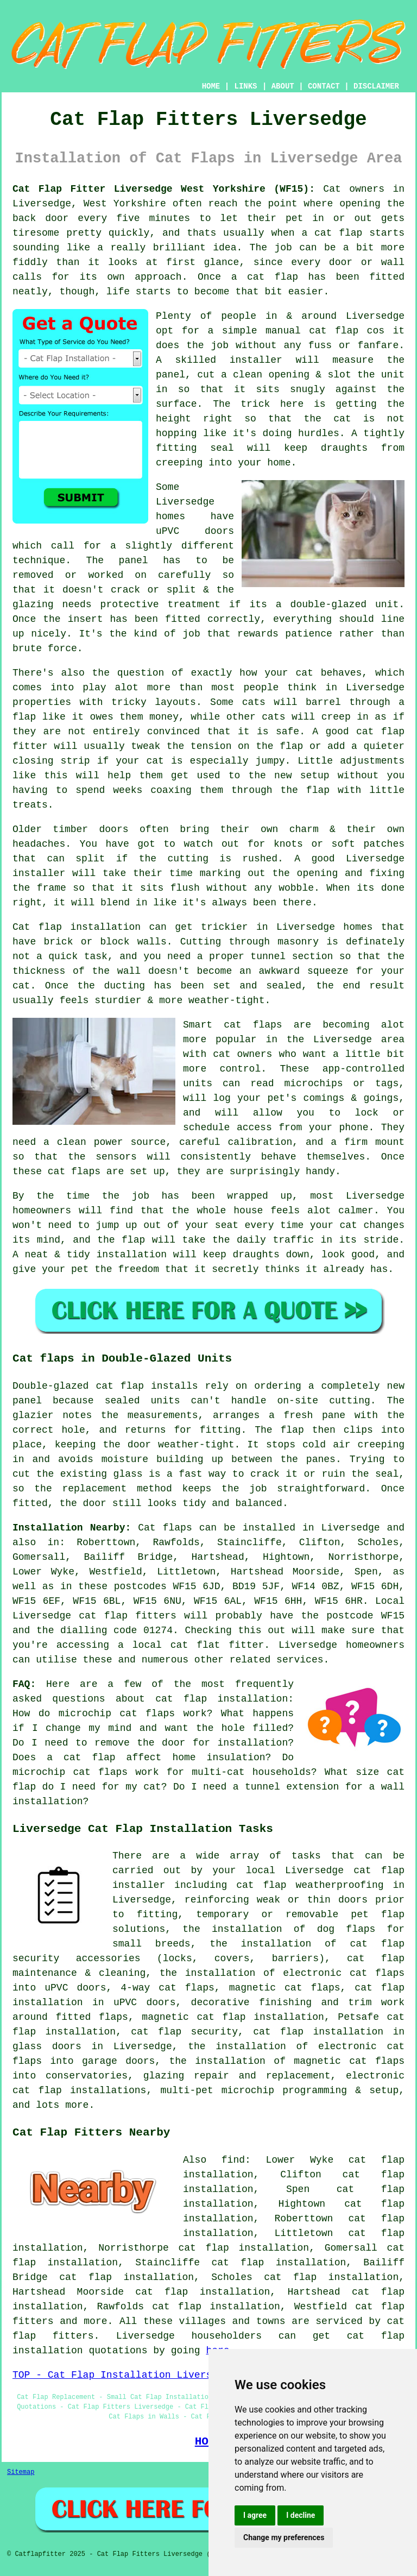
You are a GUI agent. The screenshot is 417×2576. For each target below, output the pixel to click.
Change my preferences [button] (283, 2537)
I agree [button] (255, 2515)
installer (256, 360)
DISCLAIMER (376, 86)
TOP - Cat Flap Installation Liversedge (123, 2375)
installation (132, 1254)
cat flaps (253, 1024)
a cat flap (264, 277)
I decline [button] (300, 2515)
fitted (182, 619)
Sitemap (20, 2472)
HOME (211, 86)
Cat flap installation (76, 927)
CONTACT (324, 86)
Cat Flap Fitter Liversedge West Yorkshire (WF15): (163, 189)
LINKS (245, 86)
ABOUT (282, 86)
